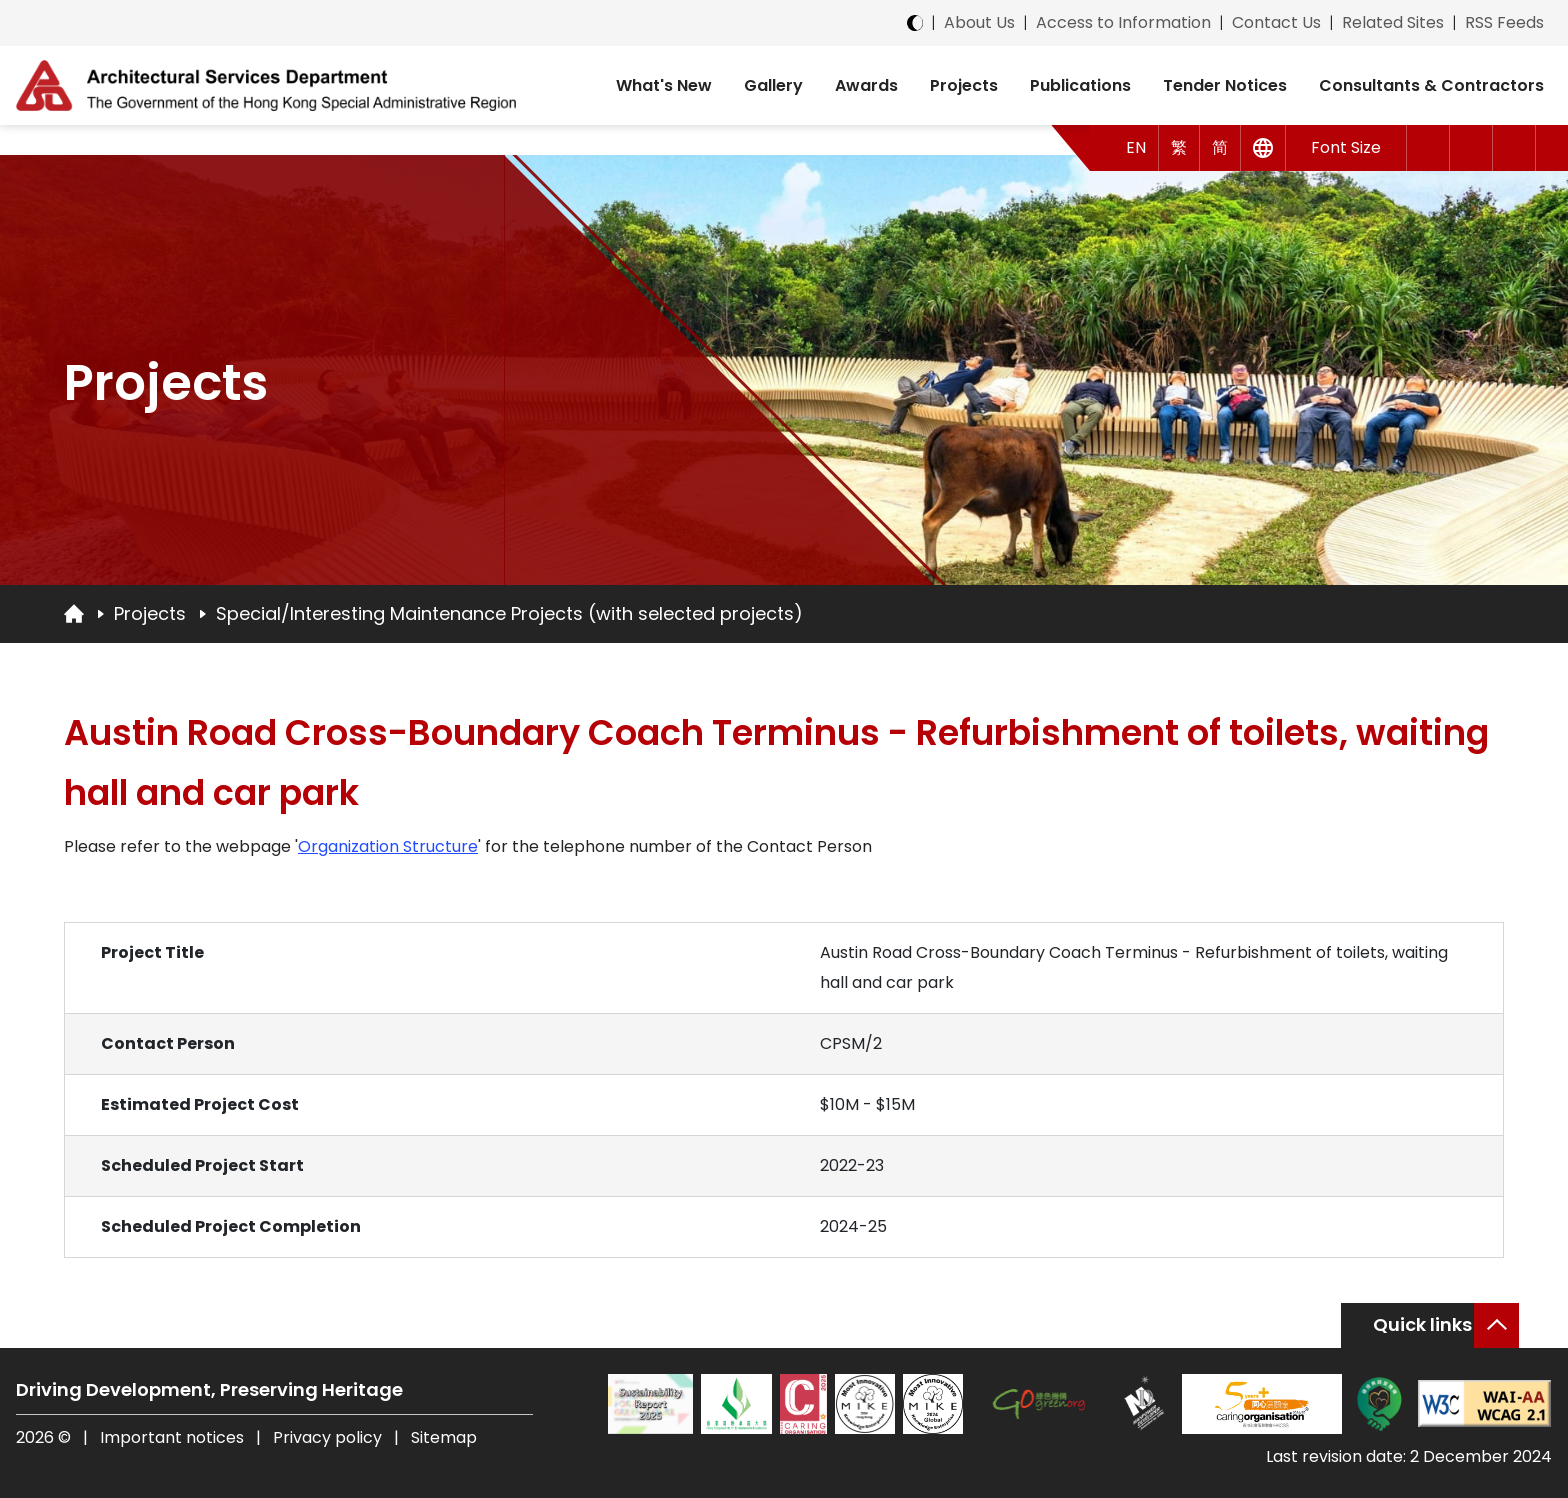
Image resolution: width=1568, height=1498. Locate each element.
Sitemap (444, 1437)
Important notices (174, 1437)
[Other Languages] (1263, 148)
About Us (979, 22)
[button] (1428, 148)
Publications (1080, 85)
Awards (866, 85)
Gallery (773, 85)
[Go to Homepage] (74, 613)
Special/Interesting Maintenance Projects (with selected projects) (509, 613)
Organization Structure (388, 846)
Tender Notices (1225, 85)
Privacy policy (327, 1437)
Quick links (1422, 1324)
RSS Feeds (1504, 22)
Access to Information (1123, 22)
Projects (964, 85)
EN (1136, 147)
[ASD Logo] (266, 85)
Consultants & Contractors (1431, 85)
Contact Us (1276, 22)
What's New (664, 85)
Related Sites (1393, 22)
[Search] (1514, 148)
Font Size (1346, 147)
